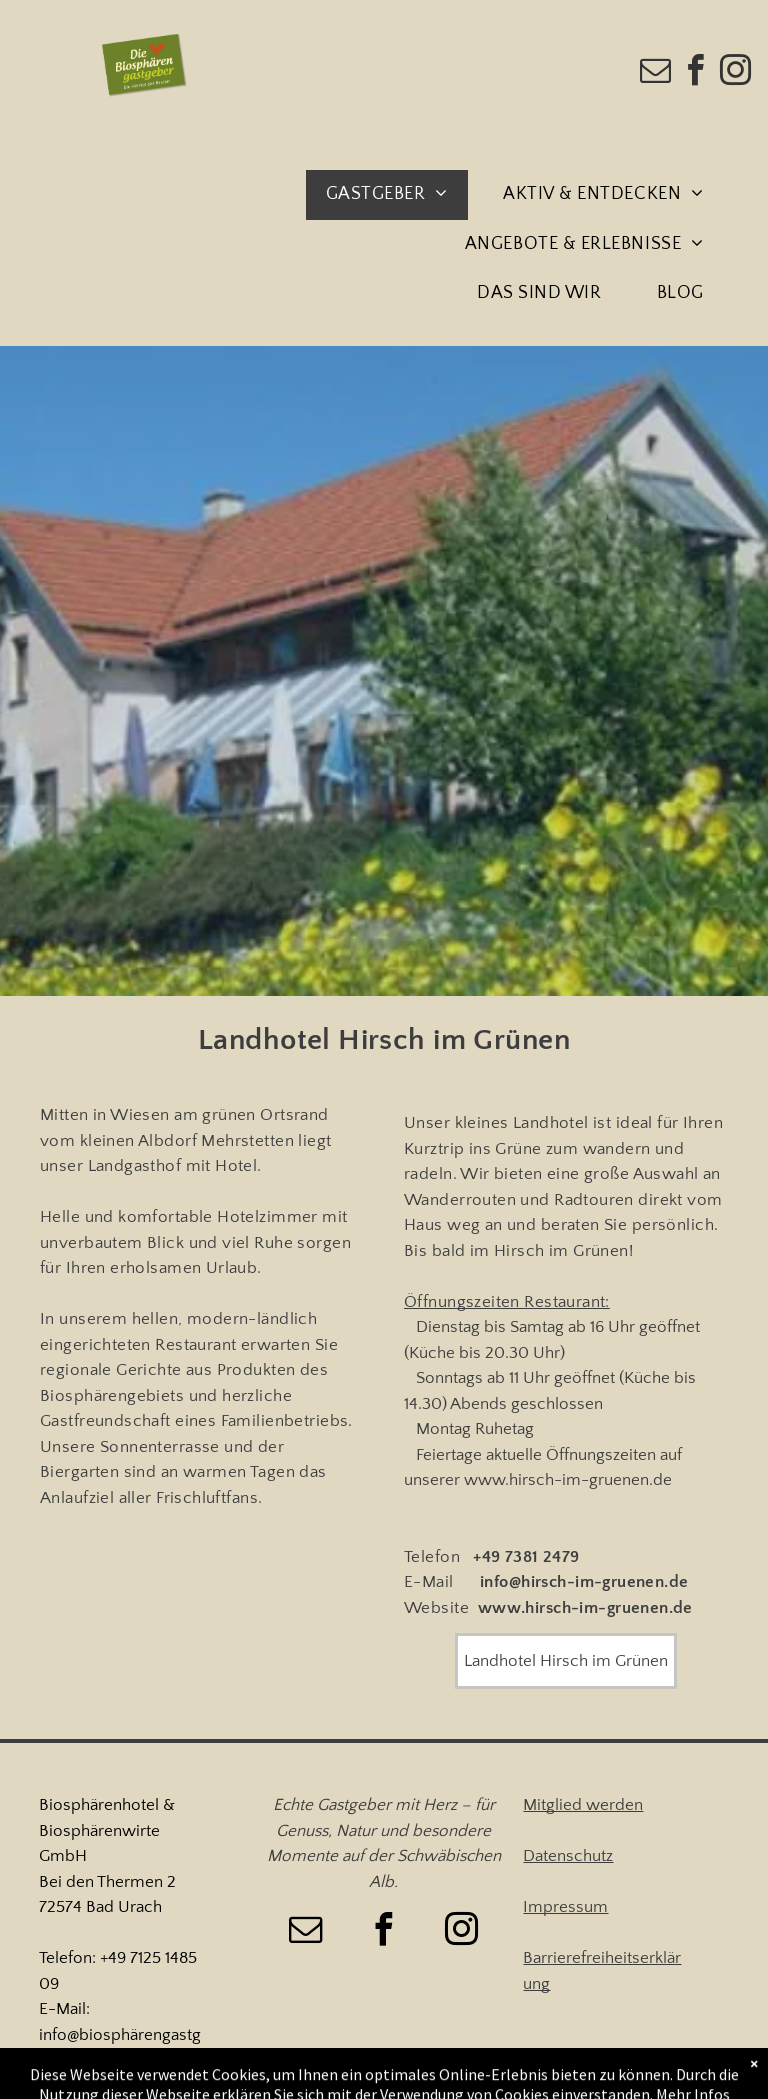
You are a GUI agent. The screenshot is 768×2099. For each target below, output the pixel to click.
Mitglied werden (583, 1805)
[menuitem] (394, 195)
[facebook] (696, 73)
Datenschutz (568, 1856)
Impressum (565, 1907)
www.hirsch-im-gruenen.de (568, 1480)
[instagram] (736, 73)
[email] (656, 73)
